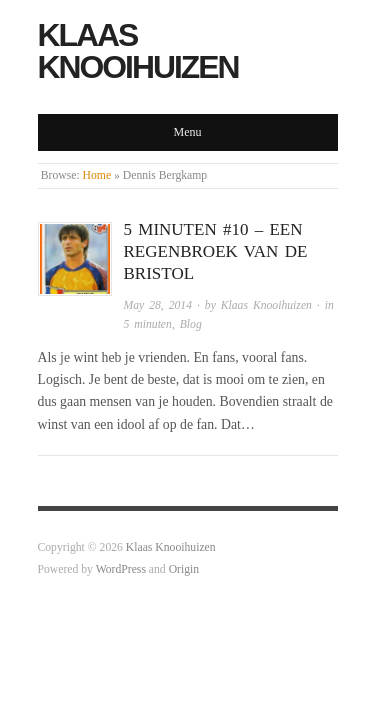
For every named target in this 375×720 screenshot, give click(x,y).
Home (97, 175)
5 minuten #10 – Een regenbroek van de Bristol (216, 251)
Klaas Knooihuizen (138, 51)
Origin (184, 569)
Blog (191, 324)
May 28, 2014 (158, 305)
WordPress (121, 569)
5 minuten (148, 324)
